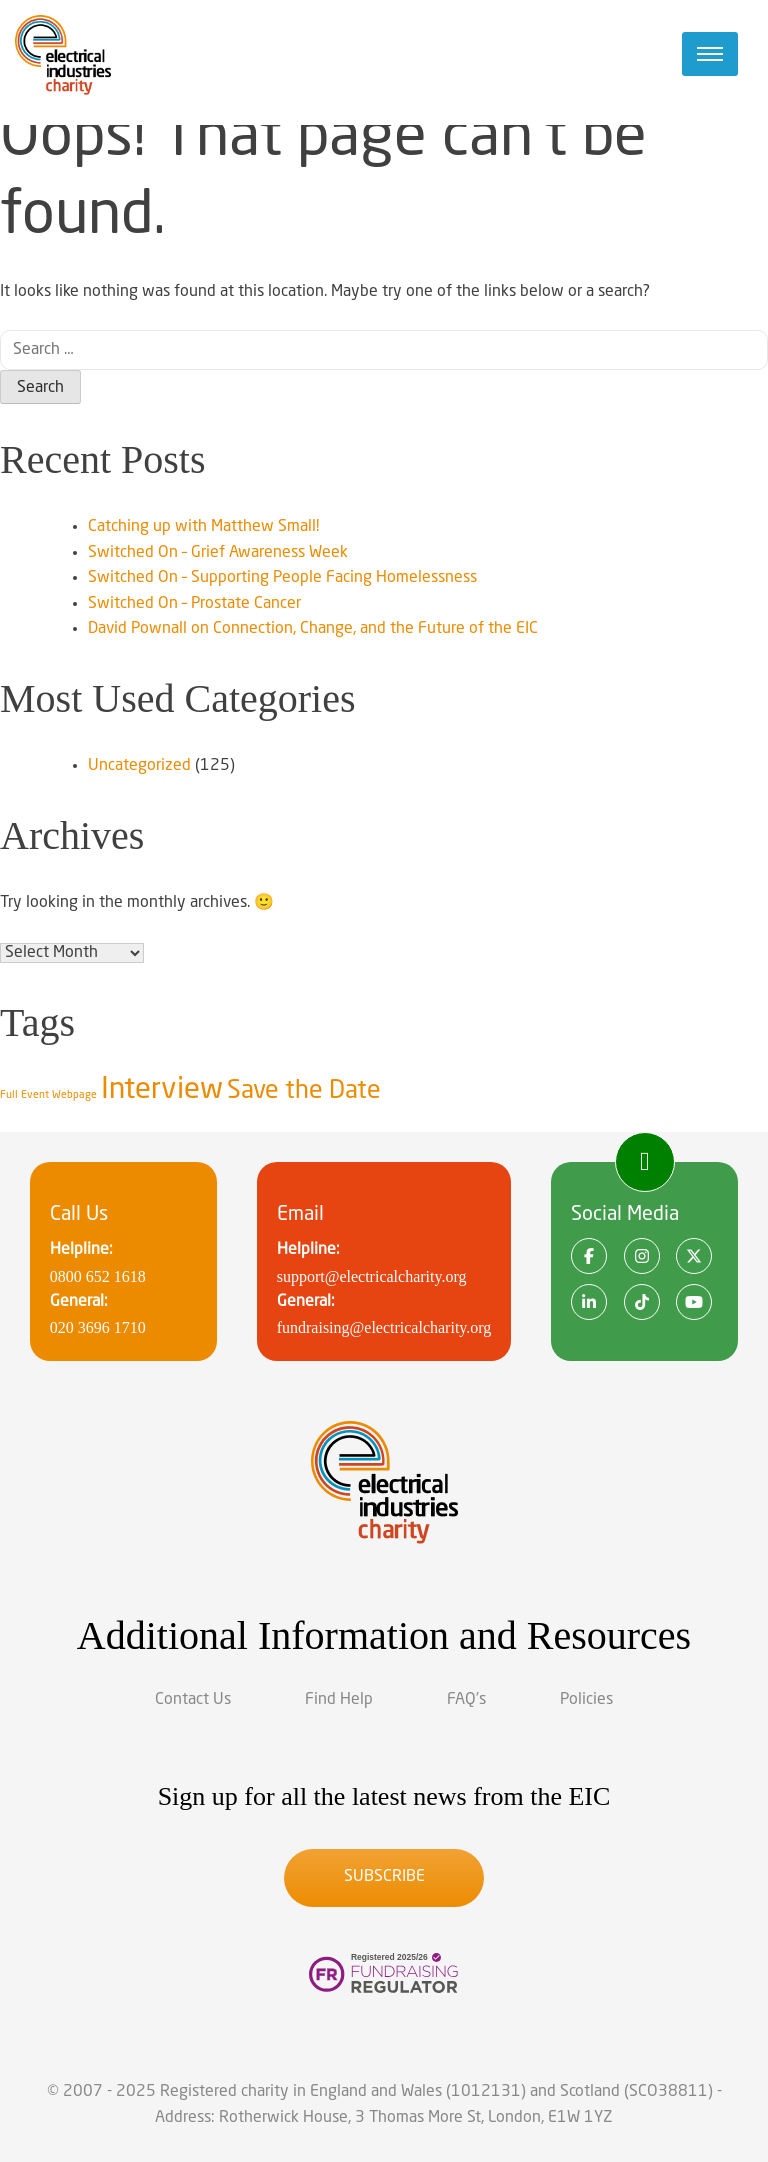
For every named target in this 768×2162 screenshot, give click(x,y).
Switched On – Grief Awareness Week (218, 553)
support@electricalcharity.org (372, 1276)
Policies (586, 1700)
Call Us (79, 1215)
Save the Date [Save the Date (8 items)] (304, 1091)
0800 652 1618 (98, 1276)
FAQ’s (466, 1700)
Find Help (339, 1700)
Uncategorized (139, 766)
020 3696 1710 (98, 1327)
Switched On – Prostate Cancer (194, 604)
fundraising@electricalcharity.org (384, 1327)
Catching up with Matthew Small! (203, 527)
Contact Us (193, 1700)
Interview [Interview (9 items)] (162, 1090)
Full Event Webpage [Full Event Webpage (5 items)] (48, 1095)
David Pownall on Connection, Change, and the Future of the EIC (313, 629)
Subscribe (384, 1877)
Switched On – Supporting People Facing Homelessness (282, 578)
